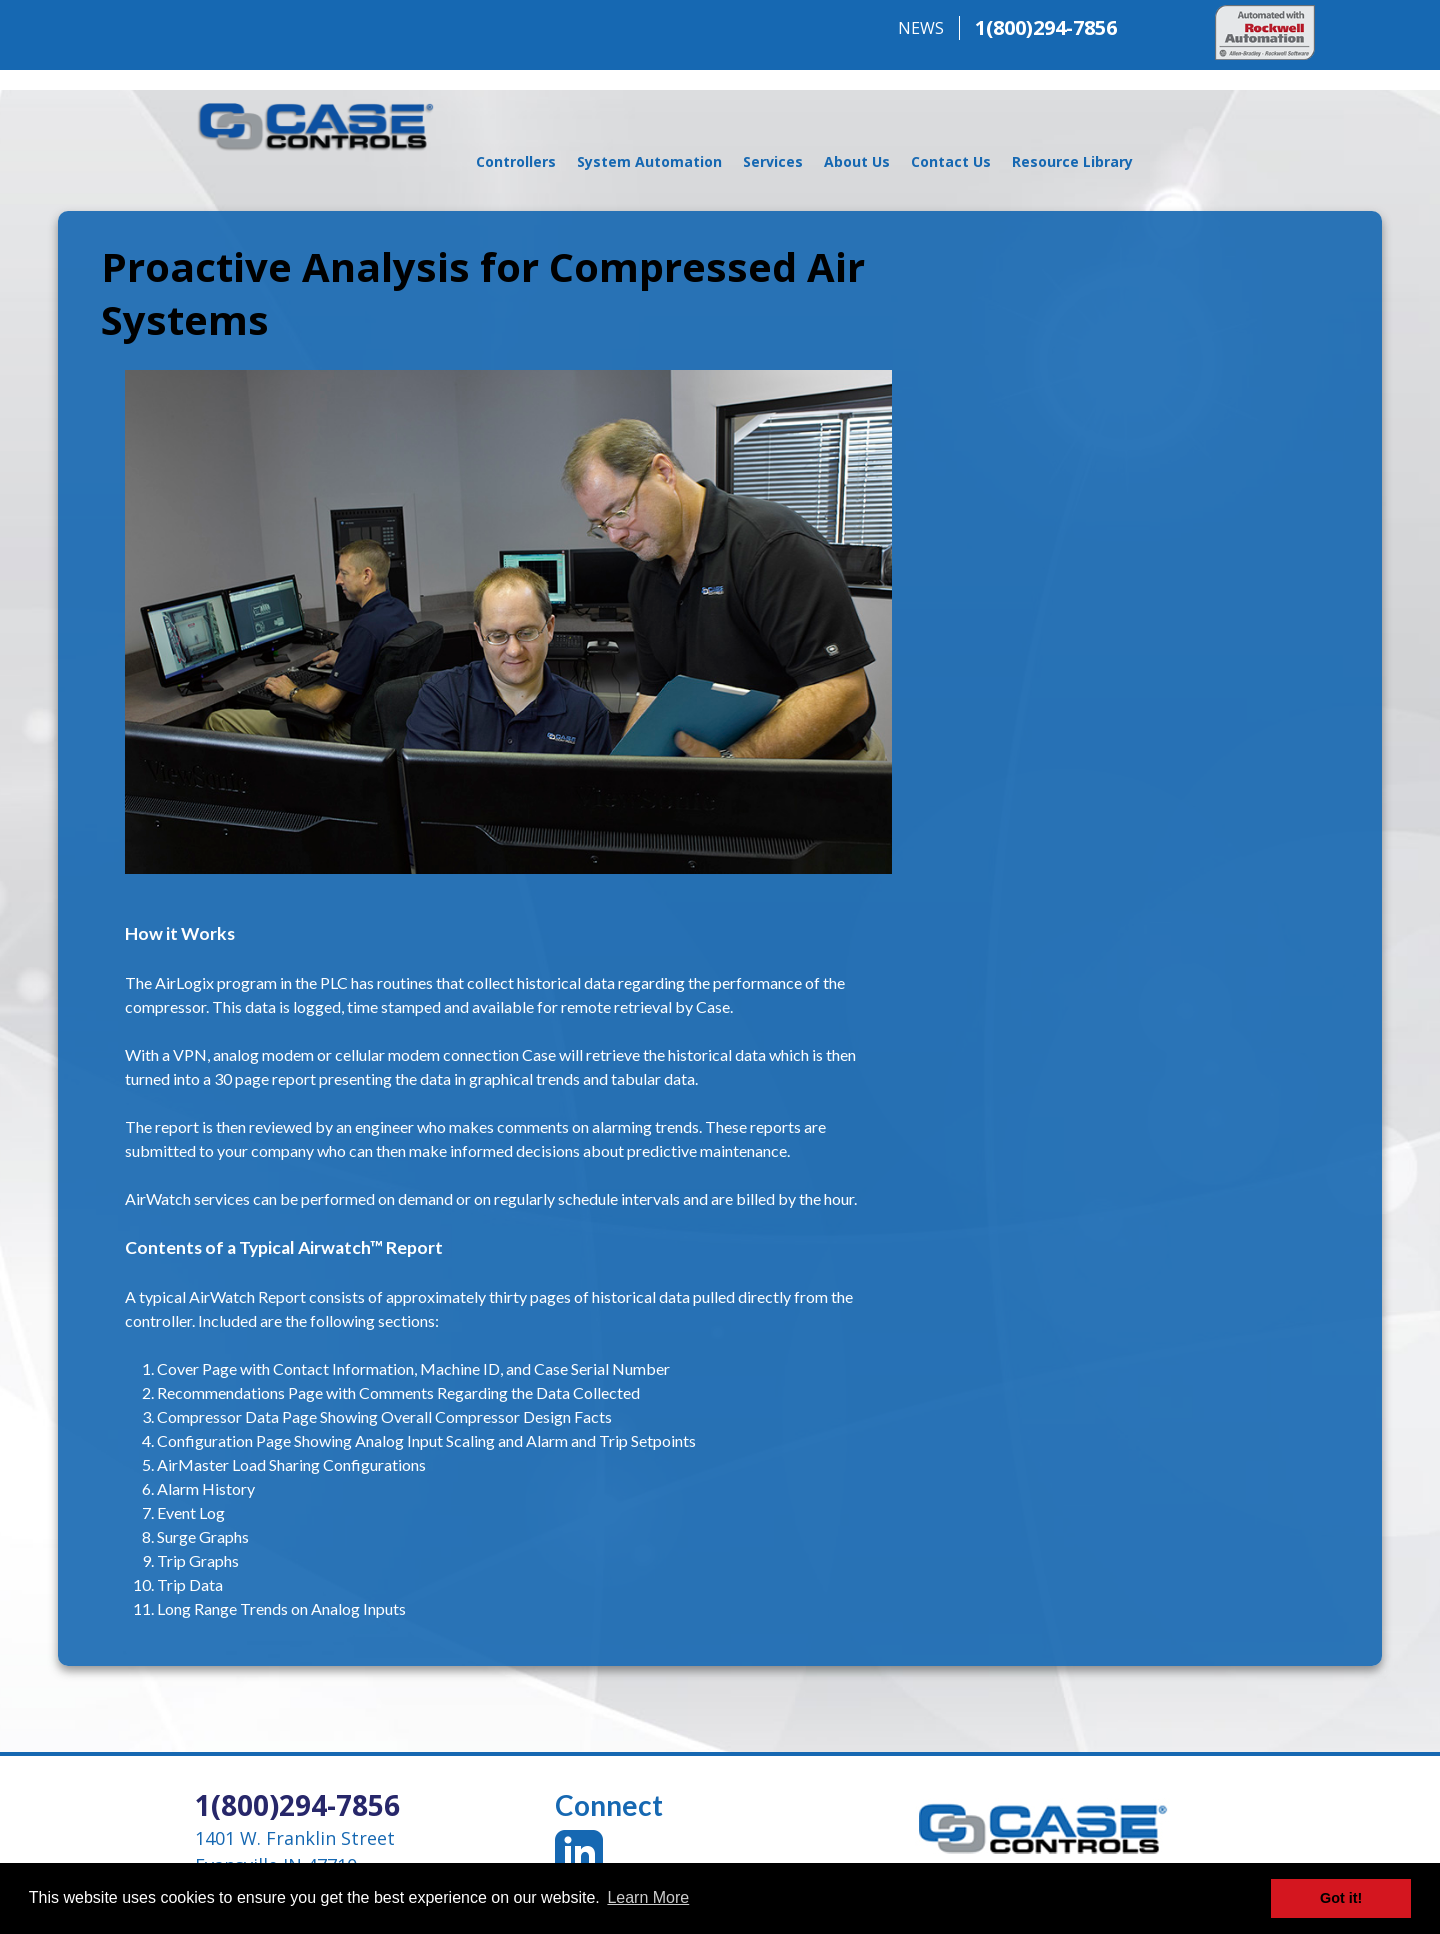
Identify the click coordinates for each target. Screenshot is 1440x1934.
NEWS (921, 28)
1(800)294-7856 (1046, 27)
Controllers (516, 161)
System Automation (649, 161)
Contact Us (951, 161)
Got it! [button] (1341, 1898)
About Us (857, 161)
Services (773, 161)
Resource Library (1072, 161)
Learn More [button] (648, 1897)
